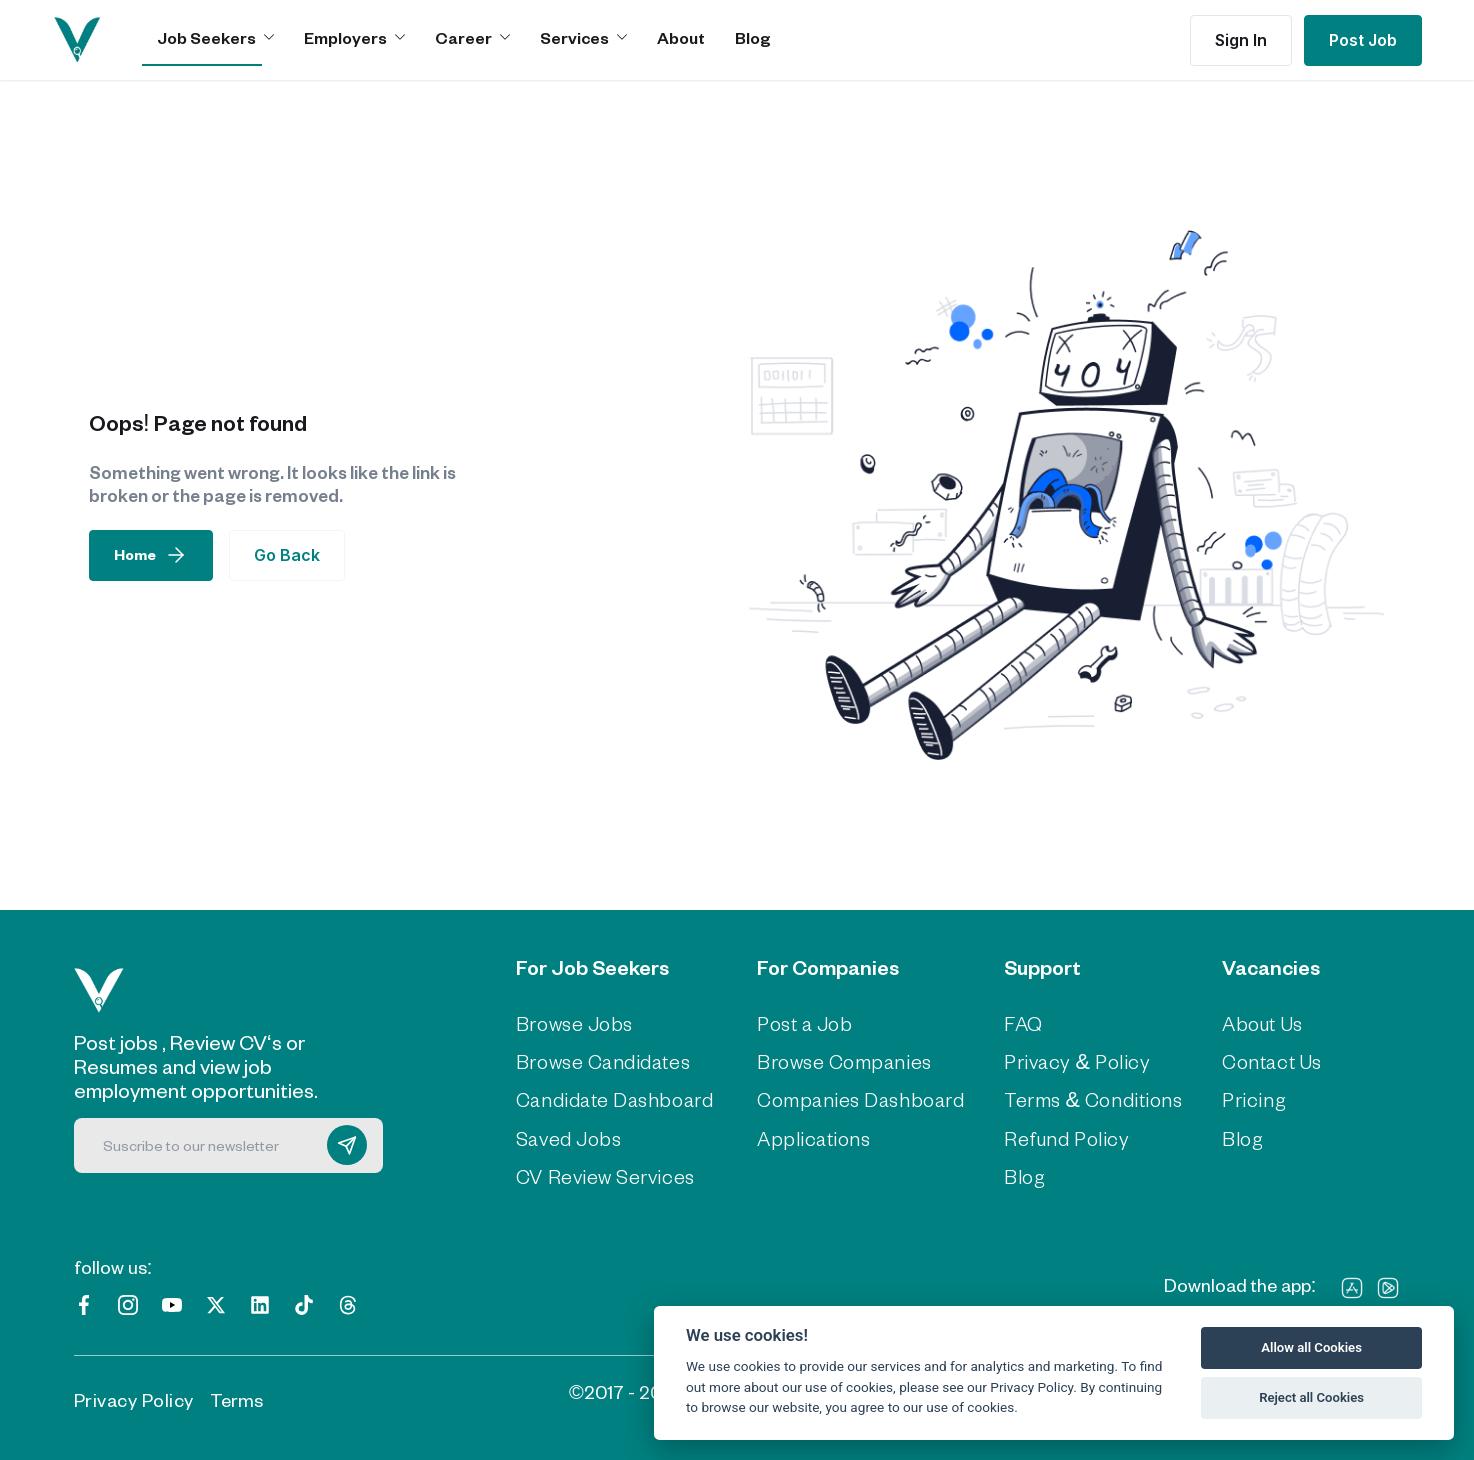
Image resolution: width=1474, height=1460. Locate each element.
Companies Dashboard (854, 1098)
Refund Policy (1050, 1135)
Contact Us (1264, 1060)
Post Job (1363, 40)
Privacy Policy (134, 1395)
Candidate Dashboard (610, 1098)
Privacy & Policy (1060, 1060)
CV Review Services (601, 1173)
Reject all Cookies (1311, 1397)
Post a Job (803, 1023)
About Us (1255, 1023)
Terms (236, 1395)
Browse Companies (839, 1060)
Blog (753, 37)
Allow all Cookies (1311, 1347)
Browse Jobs (572, 1023)
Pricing (1245, 1098)
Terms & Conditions (1076, 1098)
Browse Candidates (600, 1060)
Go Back (287, 555)
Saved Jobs (567, 1135)
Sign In (1241, 40)
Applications (808, 1135)
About (681, 37)
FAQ (1011, 1023)
